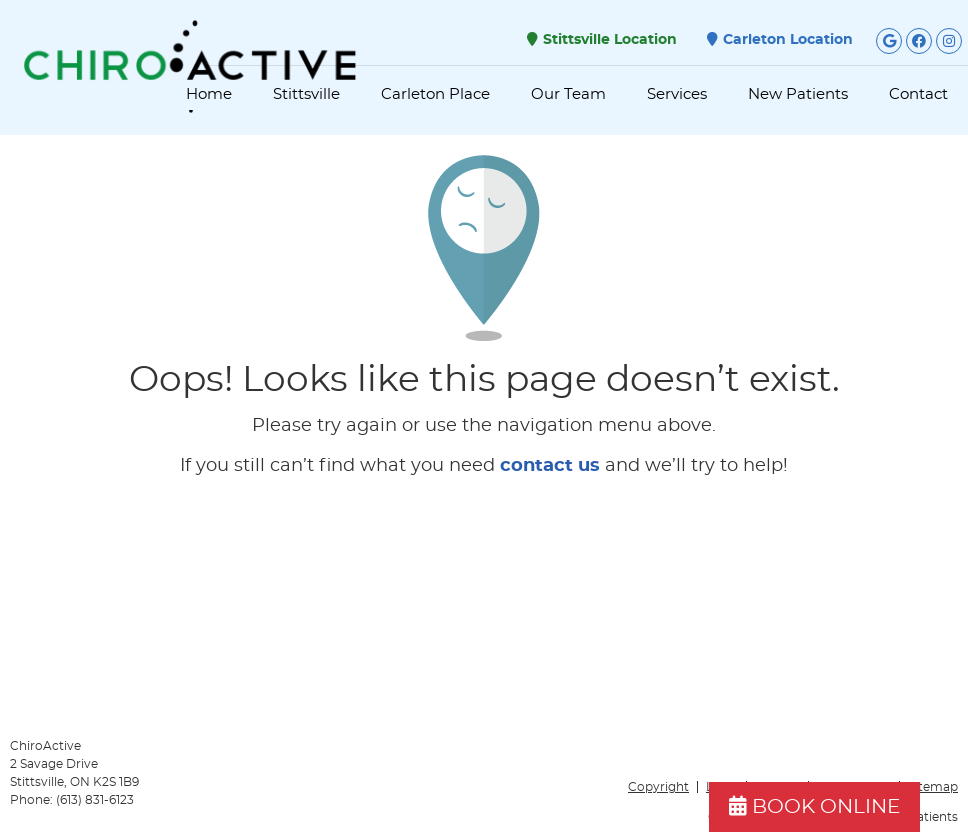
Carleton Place (435, 94)
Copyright (658, 787)
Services (677, 94)
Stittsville (306, 94)
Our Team (568, 94)
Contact (918, 94)
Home (209, 94)
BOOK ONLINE (814, 806)
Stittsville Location (602, 39)
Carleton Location (780, 39)
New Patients (798, 94)
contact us (550, 466)
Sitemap (933, 787)
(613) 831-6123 (95, 800)
